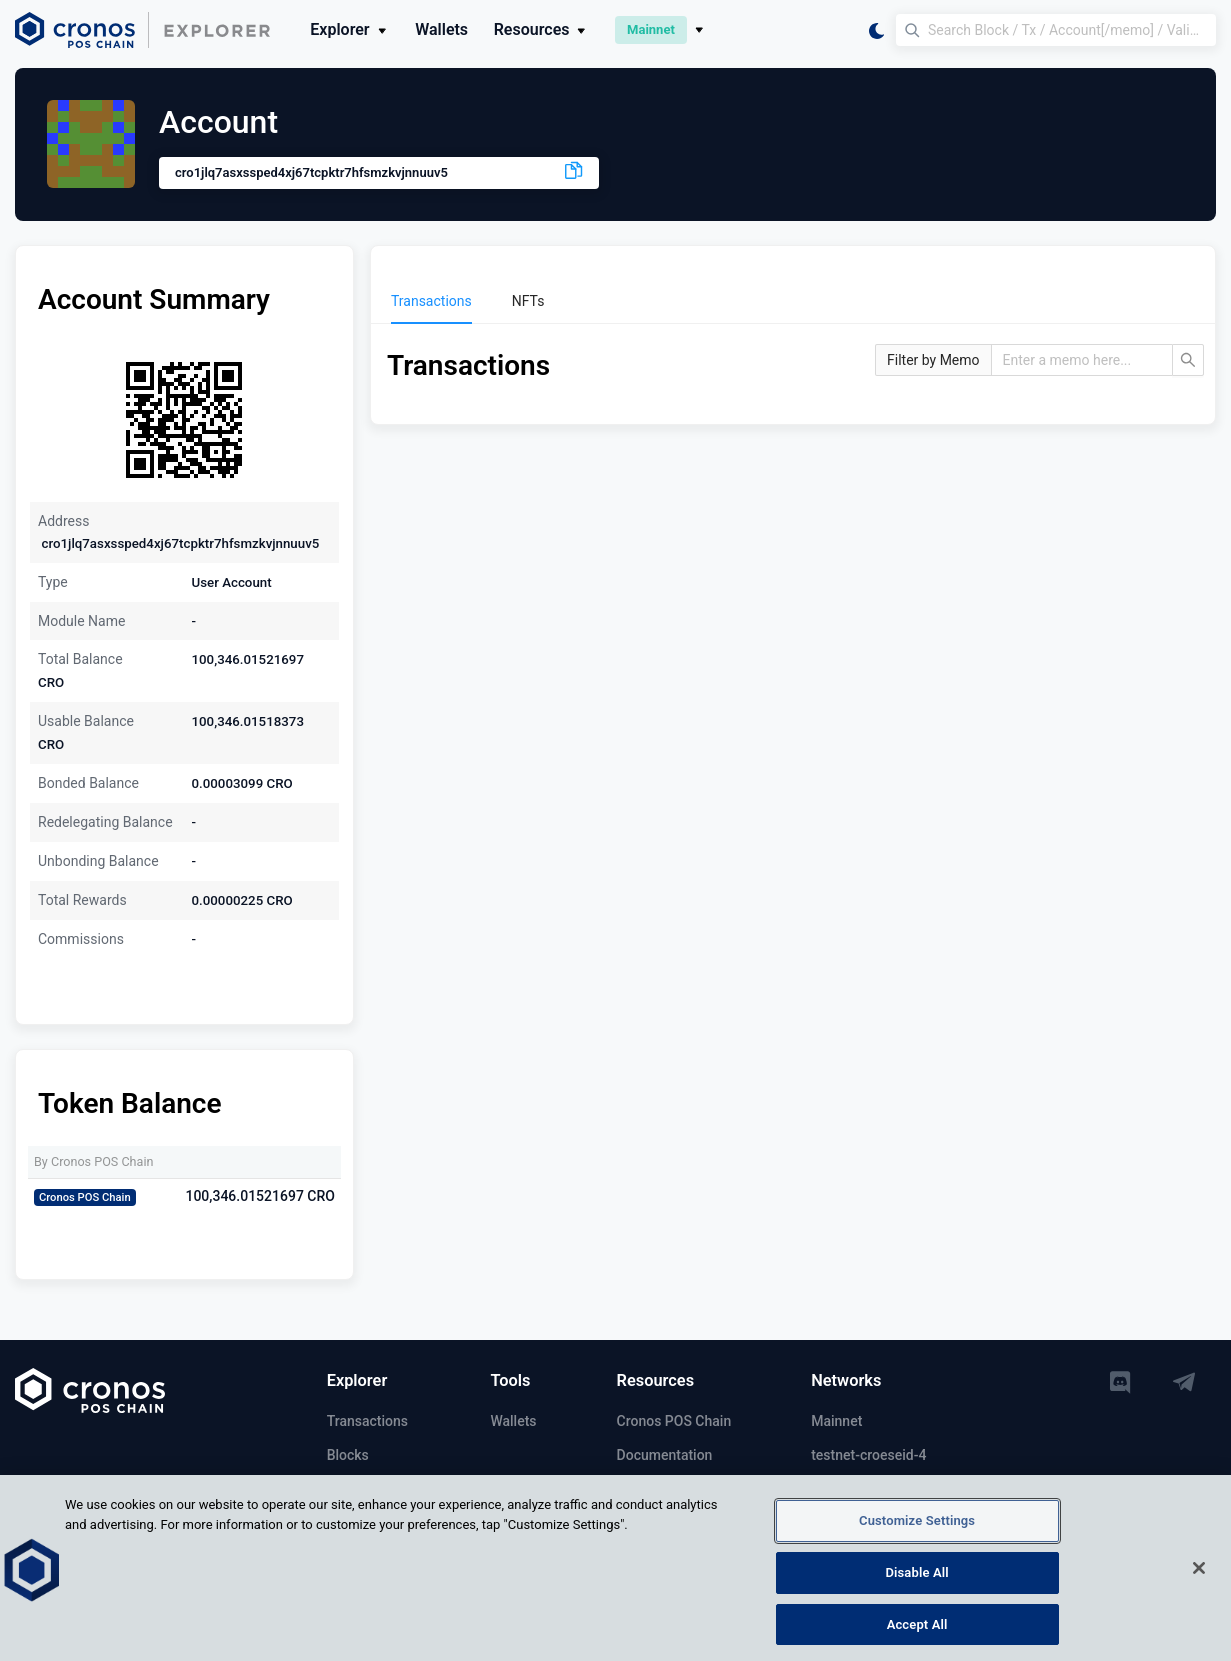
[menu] (793, 301)
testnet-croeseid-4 (868, 1455)
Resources (542, 29)
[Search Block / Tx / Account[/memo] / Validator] (1056, 30)
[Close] (1199, 1577)
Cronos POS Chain (674, 1421)
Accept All (917, 1632)
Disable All (916, 1581)
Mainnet (836, 1421)
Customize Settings (917, 1529)
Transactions (367, 1421)
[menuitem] (431, 301)
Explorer (349, 29)
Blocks (348, 1455)
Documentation (665, 1455)
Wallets (441, 29)
